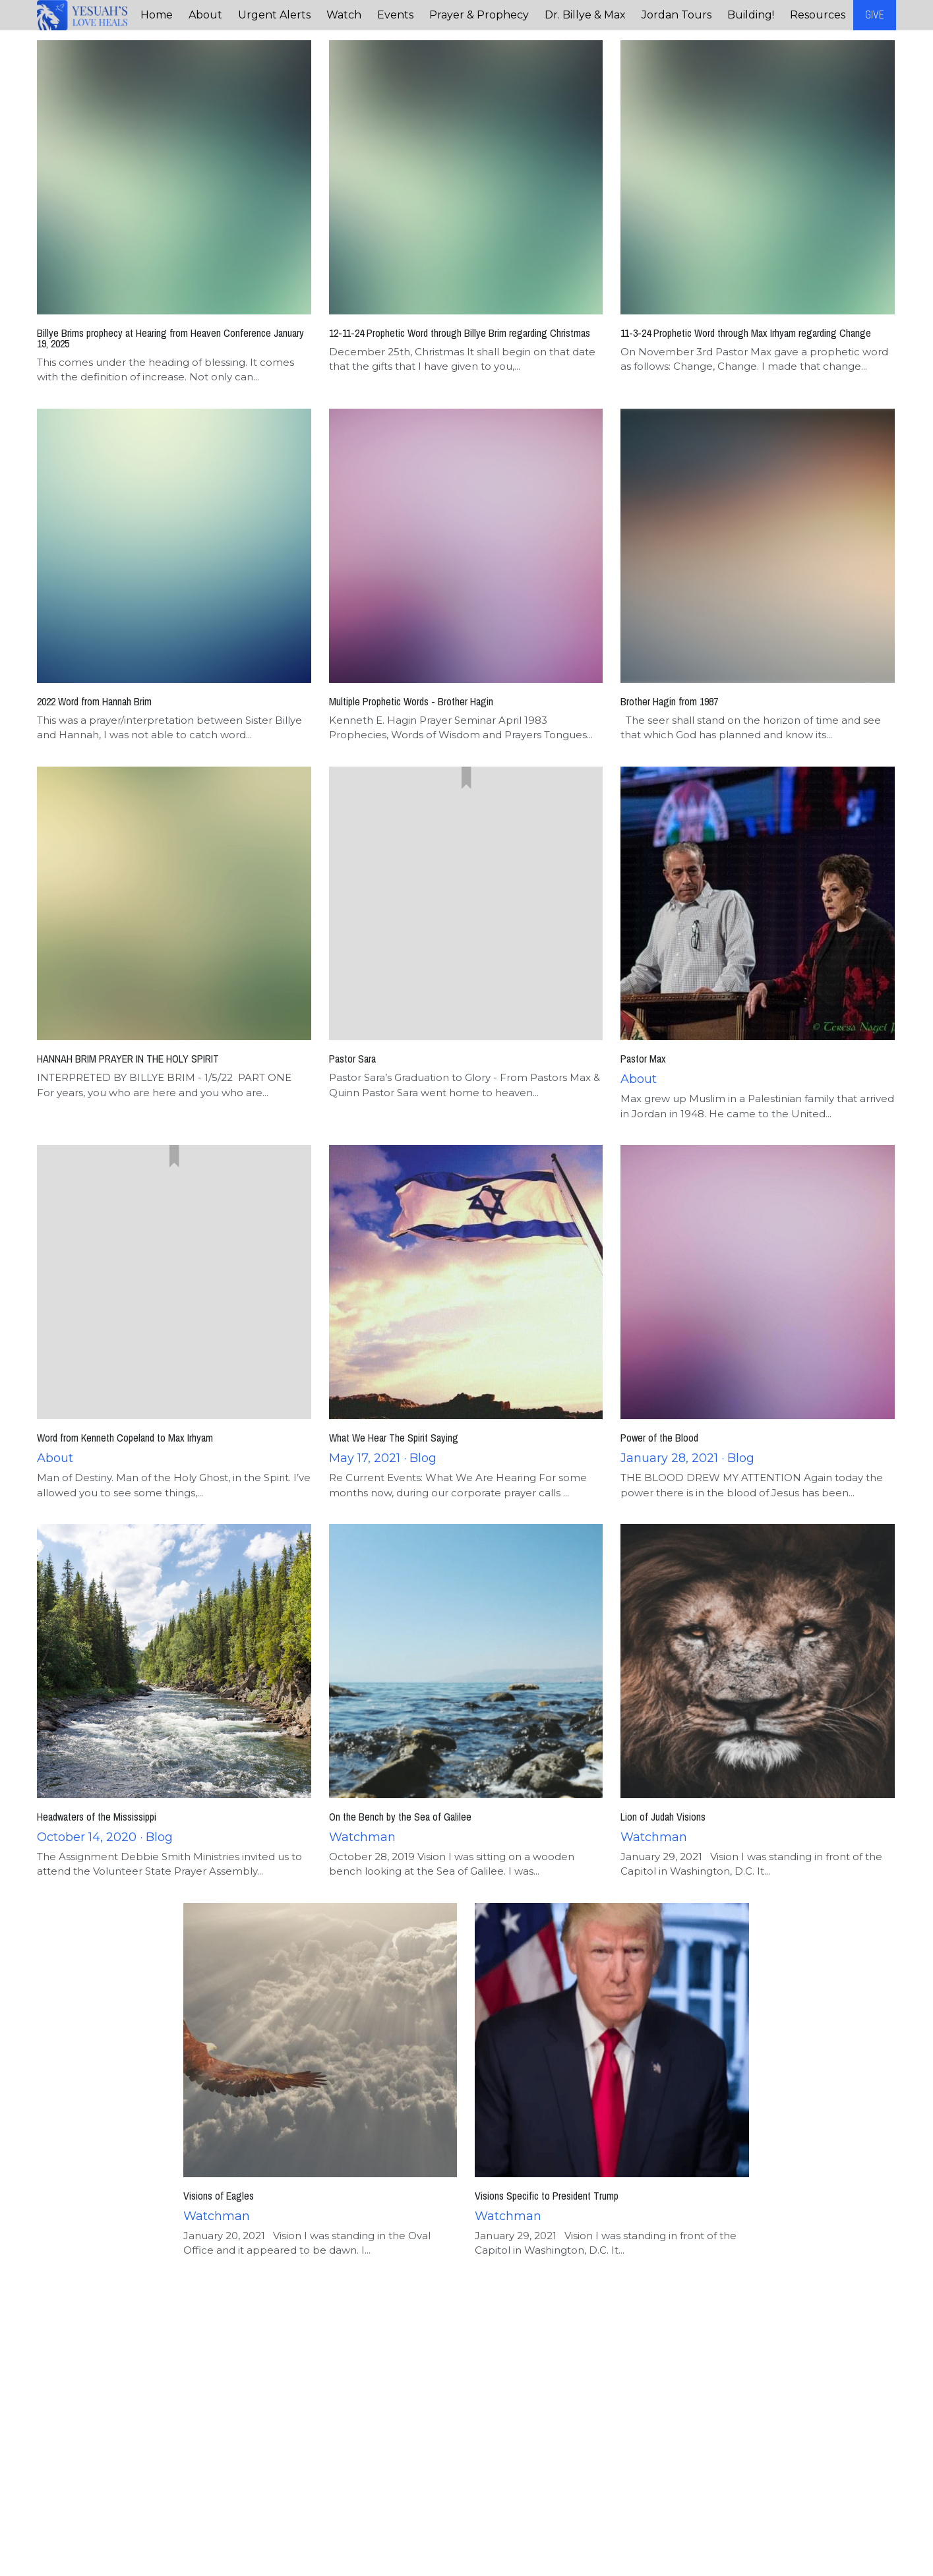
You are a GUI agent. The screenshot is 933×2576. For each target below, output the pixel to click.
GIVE (874, 15)
